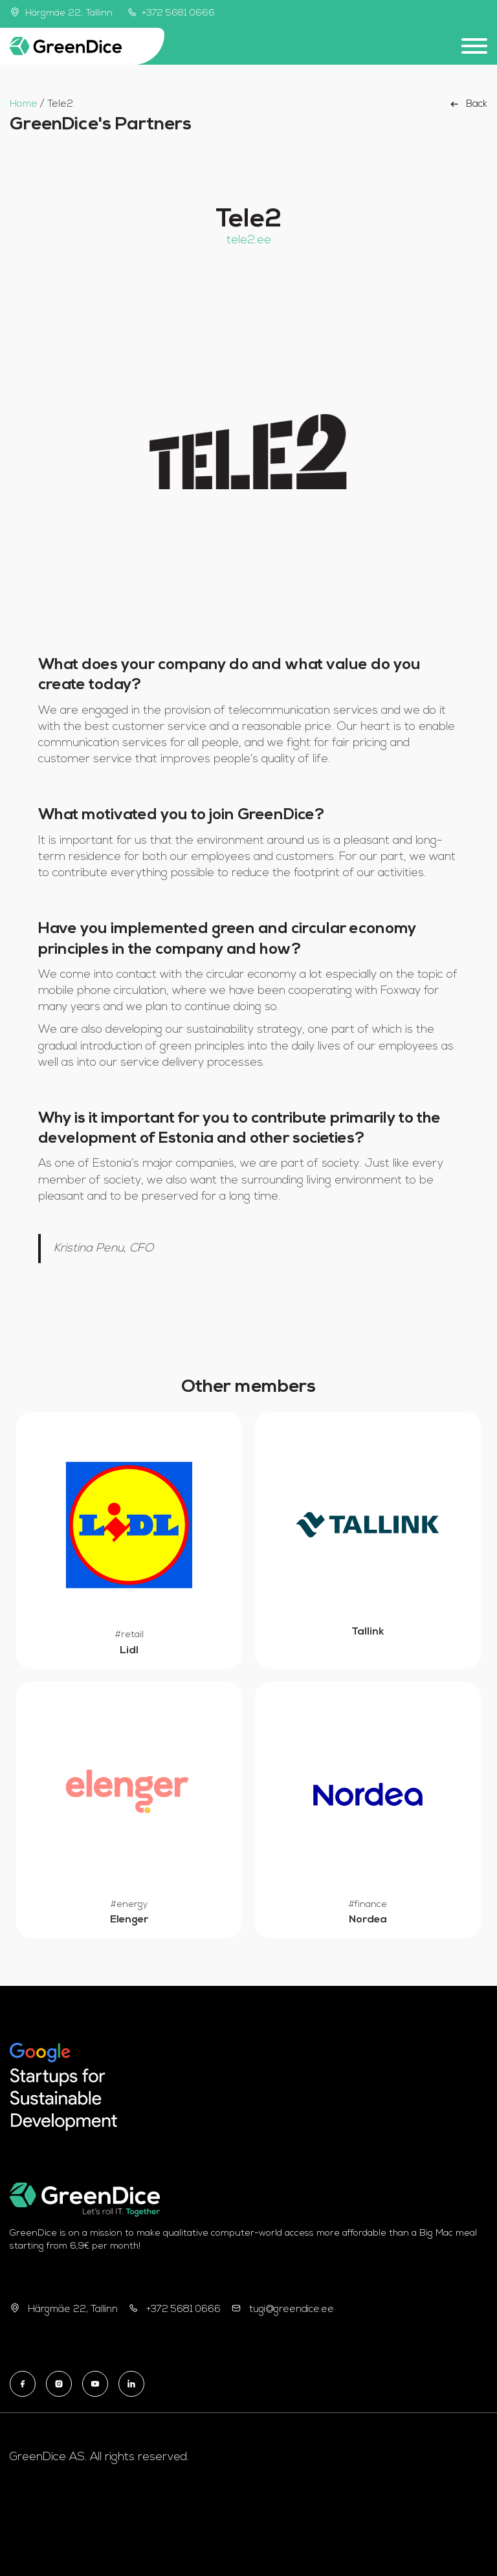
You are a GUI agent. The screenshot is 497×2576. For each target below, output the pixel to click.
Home (24, 104)
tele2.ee (248, 240)
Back (467, 104)
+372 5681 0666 (171, 13)
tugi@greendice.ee (291, 2310)
